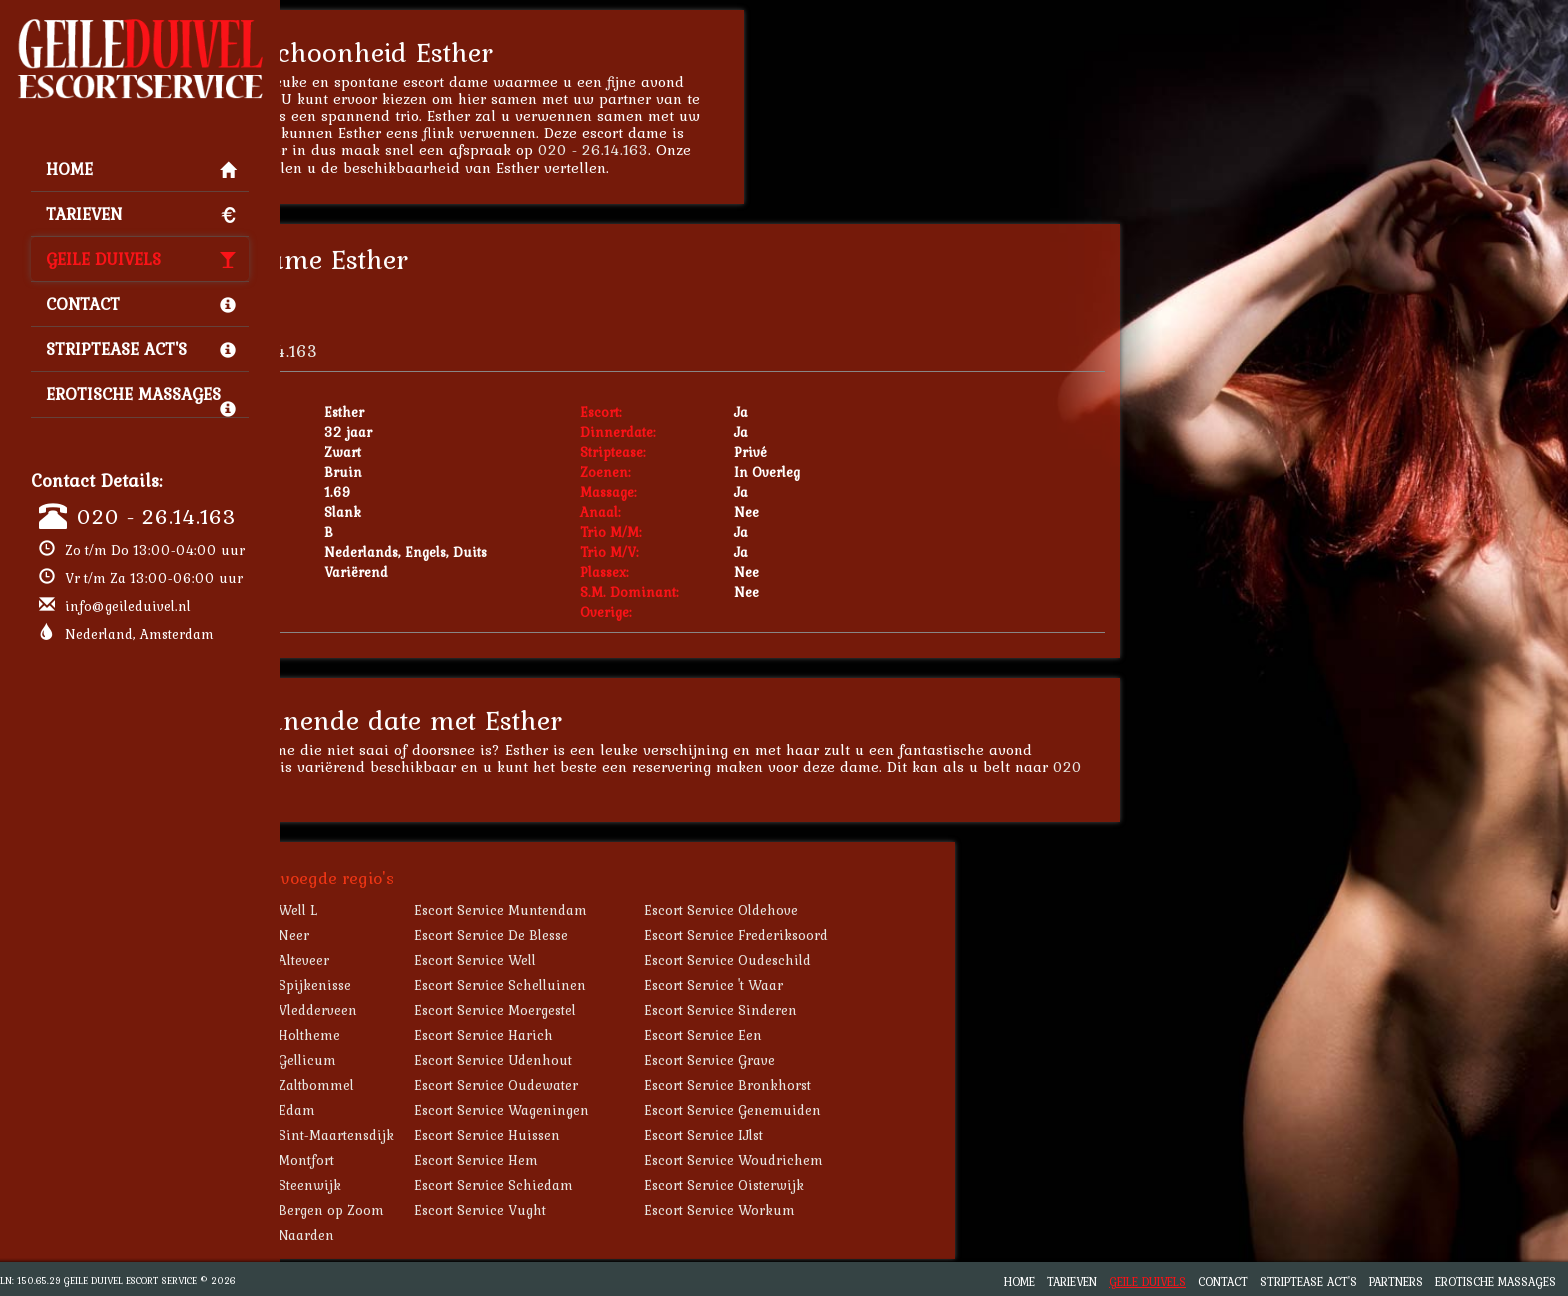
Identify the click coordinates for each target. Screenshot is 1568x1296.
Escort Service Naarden (424, 1235)
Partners (1396, 1281)
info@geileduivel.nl (128, 606)
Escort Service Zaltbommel (434, 1085)
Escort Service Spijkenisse (432, 985)
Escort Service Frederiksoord (901, 935)
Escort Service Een (868, 1035)
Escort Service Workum (884, 1210)
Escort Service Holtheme (427, 1035)
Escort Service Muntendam (665, 910)
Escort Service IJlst (868, 1135)
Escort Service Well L (415, 910)
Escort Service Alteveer (421, 960)
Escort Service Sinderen (885, 1010)
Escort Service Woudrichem (898, 1160)
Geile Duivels (141, 259)
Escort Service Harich (648, 1035)
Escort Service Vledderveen (435, 1010)
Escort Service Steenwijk (427, 1185)
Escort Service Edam (414, 1110)
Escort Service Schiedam (658, 1185)
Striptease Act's (141, 349)
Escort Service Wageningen (666, 1110)
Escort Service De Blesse (656, 935)
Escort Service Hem (641, 1160)
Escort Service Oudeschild (892, 960)
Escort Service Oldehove (886, 910)
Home (141, 169)
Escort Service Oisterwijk (889, 1185)
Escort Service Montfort (424, 1160)
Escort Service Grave (874, 1060)
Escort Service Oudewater (661, 1085)
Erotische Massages (141, 399)
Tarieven (141, 214)
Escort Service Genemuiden (897, 1110)
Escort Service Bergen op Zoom (449, 1210)
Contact (141, 304)
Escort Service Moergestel (660, 1010)
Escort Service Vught (645, 1210)
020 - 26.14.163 (156, 516)
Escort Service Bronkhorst (892, 1085)
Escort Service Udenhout (658, 1060)
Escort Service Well (640, 960)
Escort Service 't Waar (878, 985)
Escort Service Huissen (652, 1135)
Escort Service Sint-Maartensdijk (454, 1135)
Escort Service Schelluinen (665, 985)
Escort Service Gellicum (425, 1060)
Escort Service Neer (411, 935)
